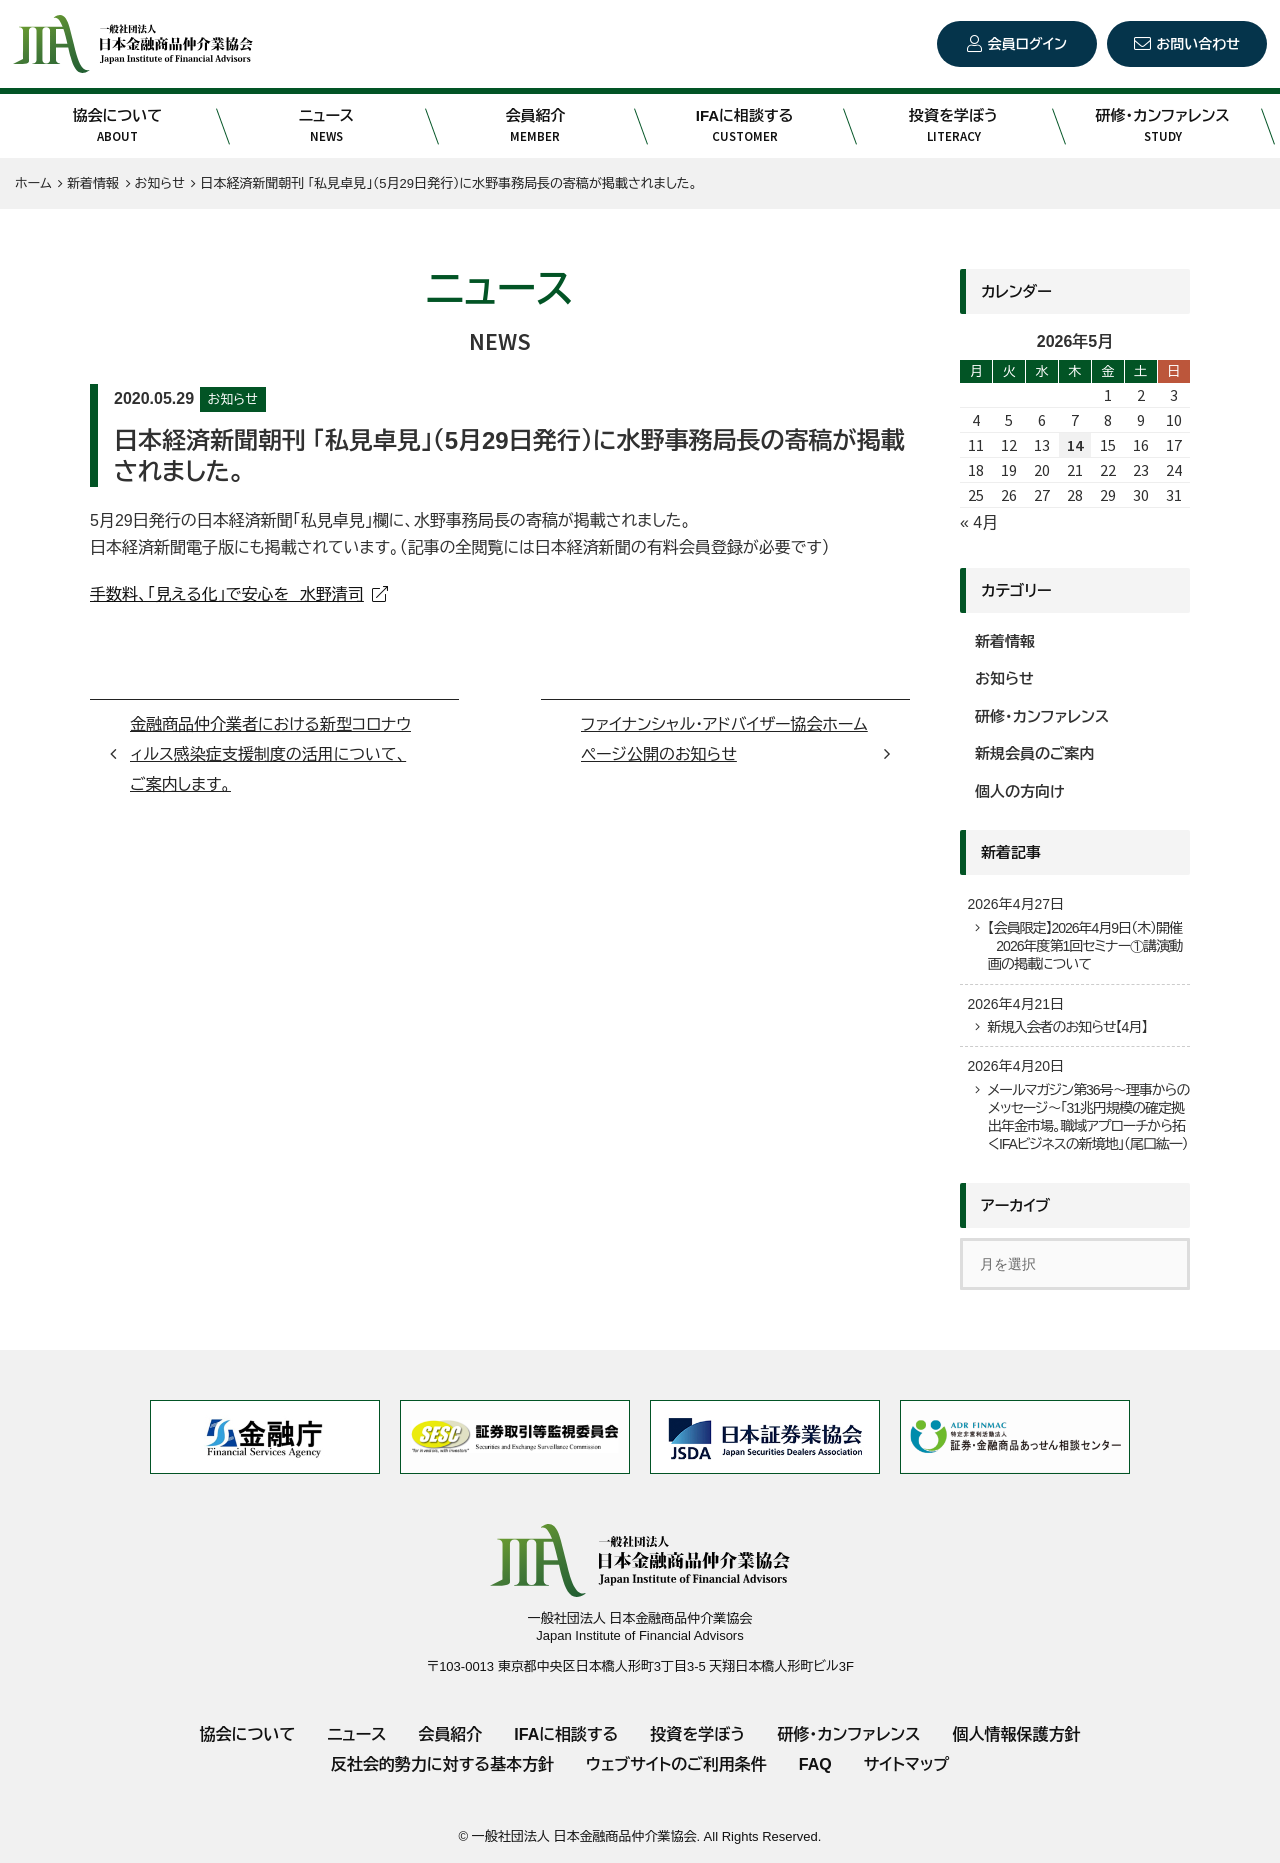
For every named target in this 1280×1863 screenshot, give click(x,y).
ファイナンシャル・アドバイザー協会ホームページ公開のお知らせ (724, 739)
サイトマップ (906, 1764)
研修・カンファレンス (1162, 126)
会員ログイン (1027, 44)
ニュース (326, 126)
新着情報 (1005, 641)
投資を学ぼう (953, 126)
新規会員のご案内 (1035, 753)
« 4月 (979, 522)
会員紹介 (535, 126)
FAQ (815, 1764)
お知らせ (233, 399)
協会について (117, 126)
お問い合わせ (1198, 44)
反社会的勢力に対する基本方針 (442, 1764)
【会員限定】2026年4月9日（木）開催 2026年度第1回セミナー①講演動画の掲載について (1084, 946)
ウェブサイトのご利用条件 (676, 1764)
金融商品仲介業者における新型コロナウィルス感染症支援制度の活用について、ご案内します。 (270, 755)
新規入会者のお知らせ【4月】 (1067, 1027)
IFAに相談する (744, 126)
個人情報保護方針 (1016, 1734)
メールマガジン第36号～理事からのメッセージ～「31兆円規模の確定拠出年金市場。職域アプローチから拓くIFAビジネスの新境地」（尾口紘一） (1088, 1117)
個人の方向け (1020, 791)
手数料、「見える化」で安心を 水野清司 (227, 594)
